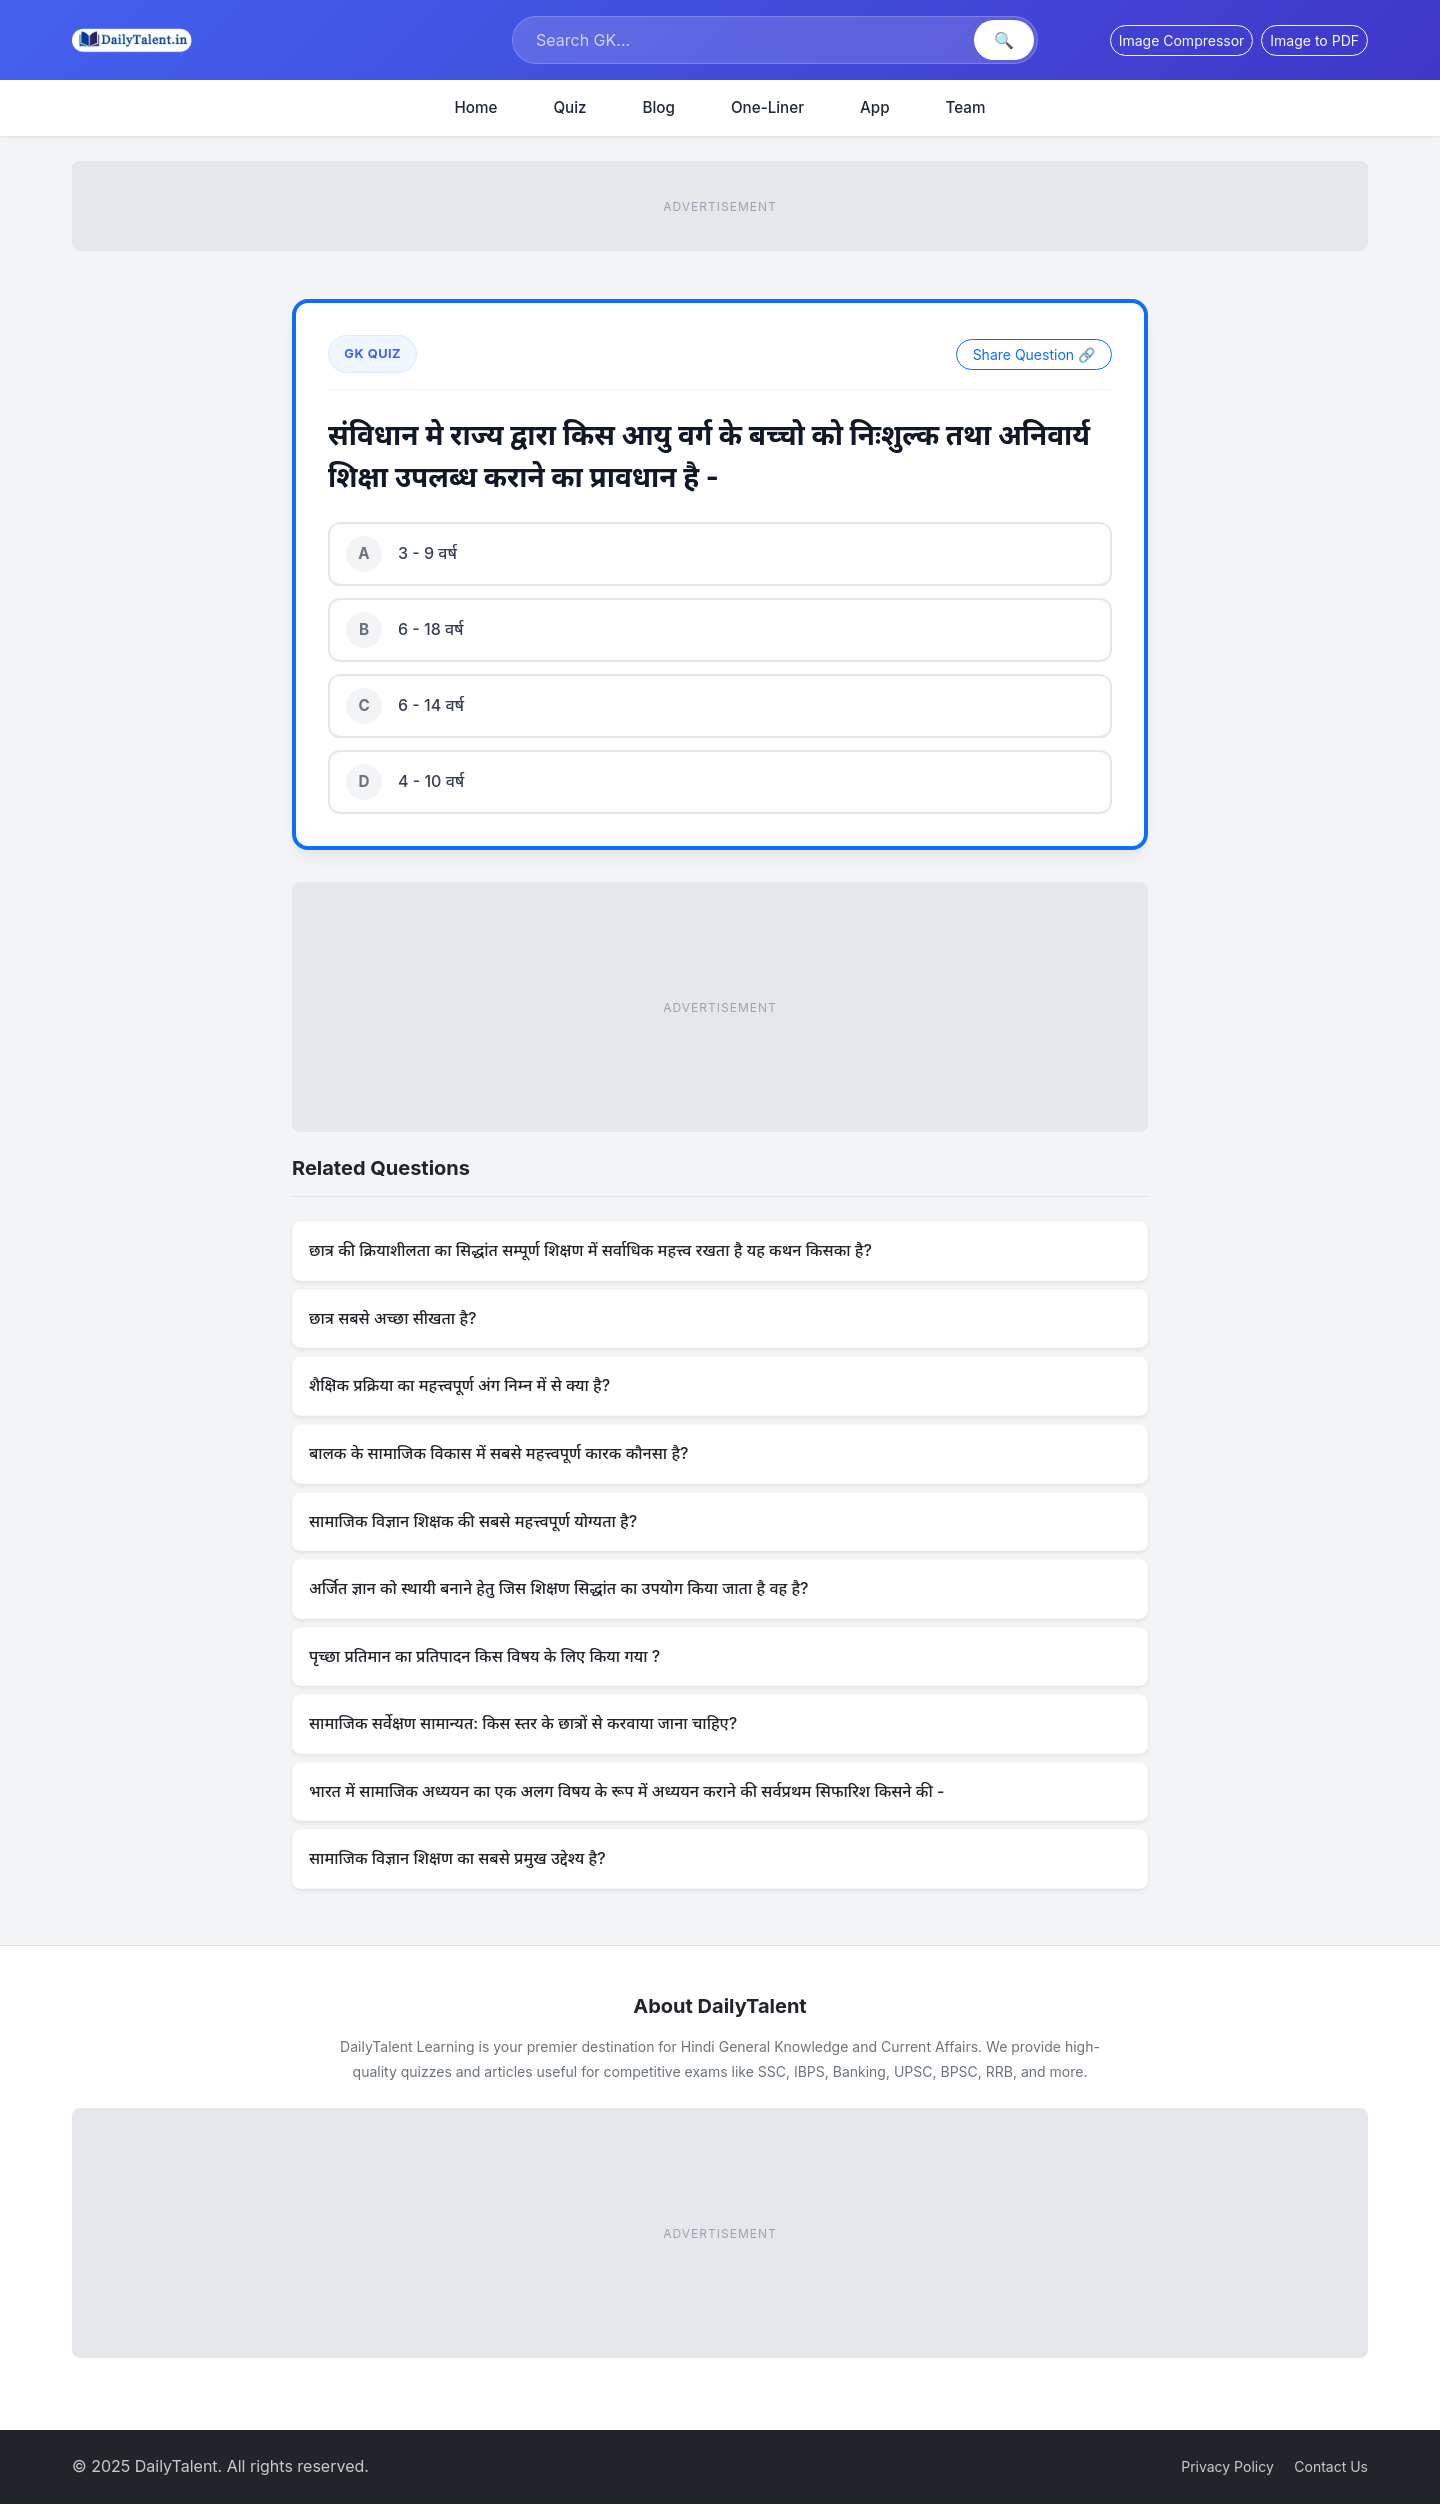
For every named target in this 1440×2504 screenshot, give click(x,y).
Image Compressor (1182, 40)
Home (476, 107)
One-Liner (767, 107)
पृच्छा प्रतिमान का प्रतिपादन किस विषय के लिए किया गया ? (484, 1656)
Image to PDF (1314, 40)
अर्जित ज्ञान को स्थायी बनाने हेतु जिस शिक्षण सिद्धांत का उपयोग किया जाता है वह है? (559, 1588)
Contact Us (1331, 2466)
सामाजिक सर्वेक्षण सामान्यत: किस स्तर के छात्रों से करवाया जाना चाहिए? (523, 1723)
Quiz (569, 107)
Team (966, 107)
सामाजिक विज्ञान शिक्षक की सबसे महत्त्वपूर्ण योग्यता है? (473, 1521)
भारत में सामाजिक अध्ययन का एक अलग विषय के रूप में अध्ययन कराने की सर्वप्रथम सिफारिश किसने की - (626, 1791)
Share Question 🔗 (1034, 354)
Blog (659, 107)
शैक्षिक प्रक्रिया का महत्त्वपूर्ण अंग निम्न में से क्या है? (459, 1385)
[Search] (745, 40)
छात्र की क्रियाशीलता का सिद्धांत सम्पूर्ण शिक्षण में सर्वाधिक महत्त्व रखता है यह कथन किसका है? (590, 1250)
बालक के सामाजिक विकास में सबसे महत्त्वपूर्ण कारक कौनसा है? (498, 1453)
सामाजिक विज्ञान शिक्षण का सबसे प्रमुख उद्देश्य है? (457, 1858)
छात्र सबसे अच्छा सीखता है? (393, 1318)
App (875, 107)
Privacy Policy (1227, 2466)
